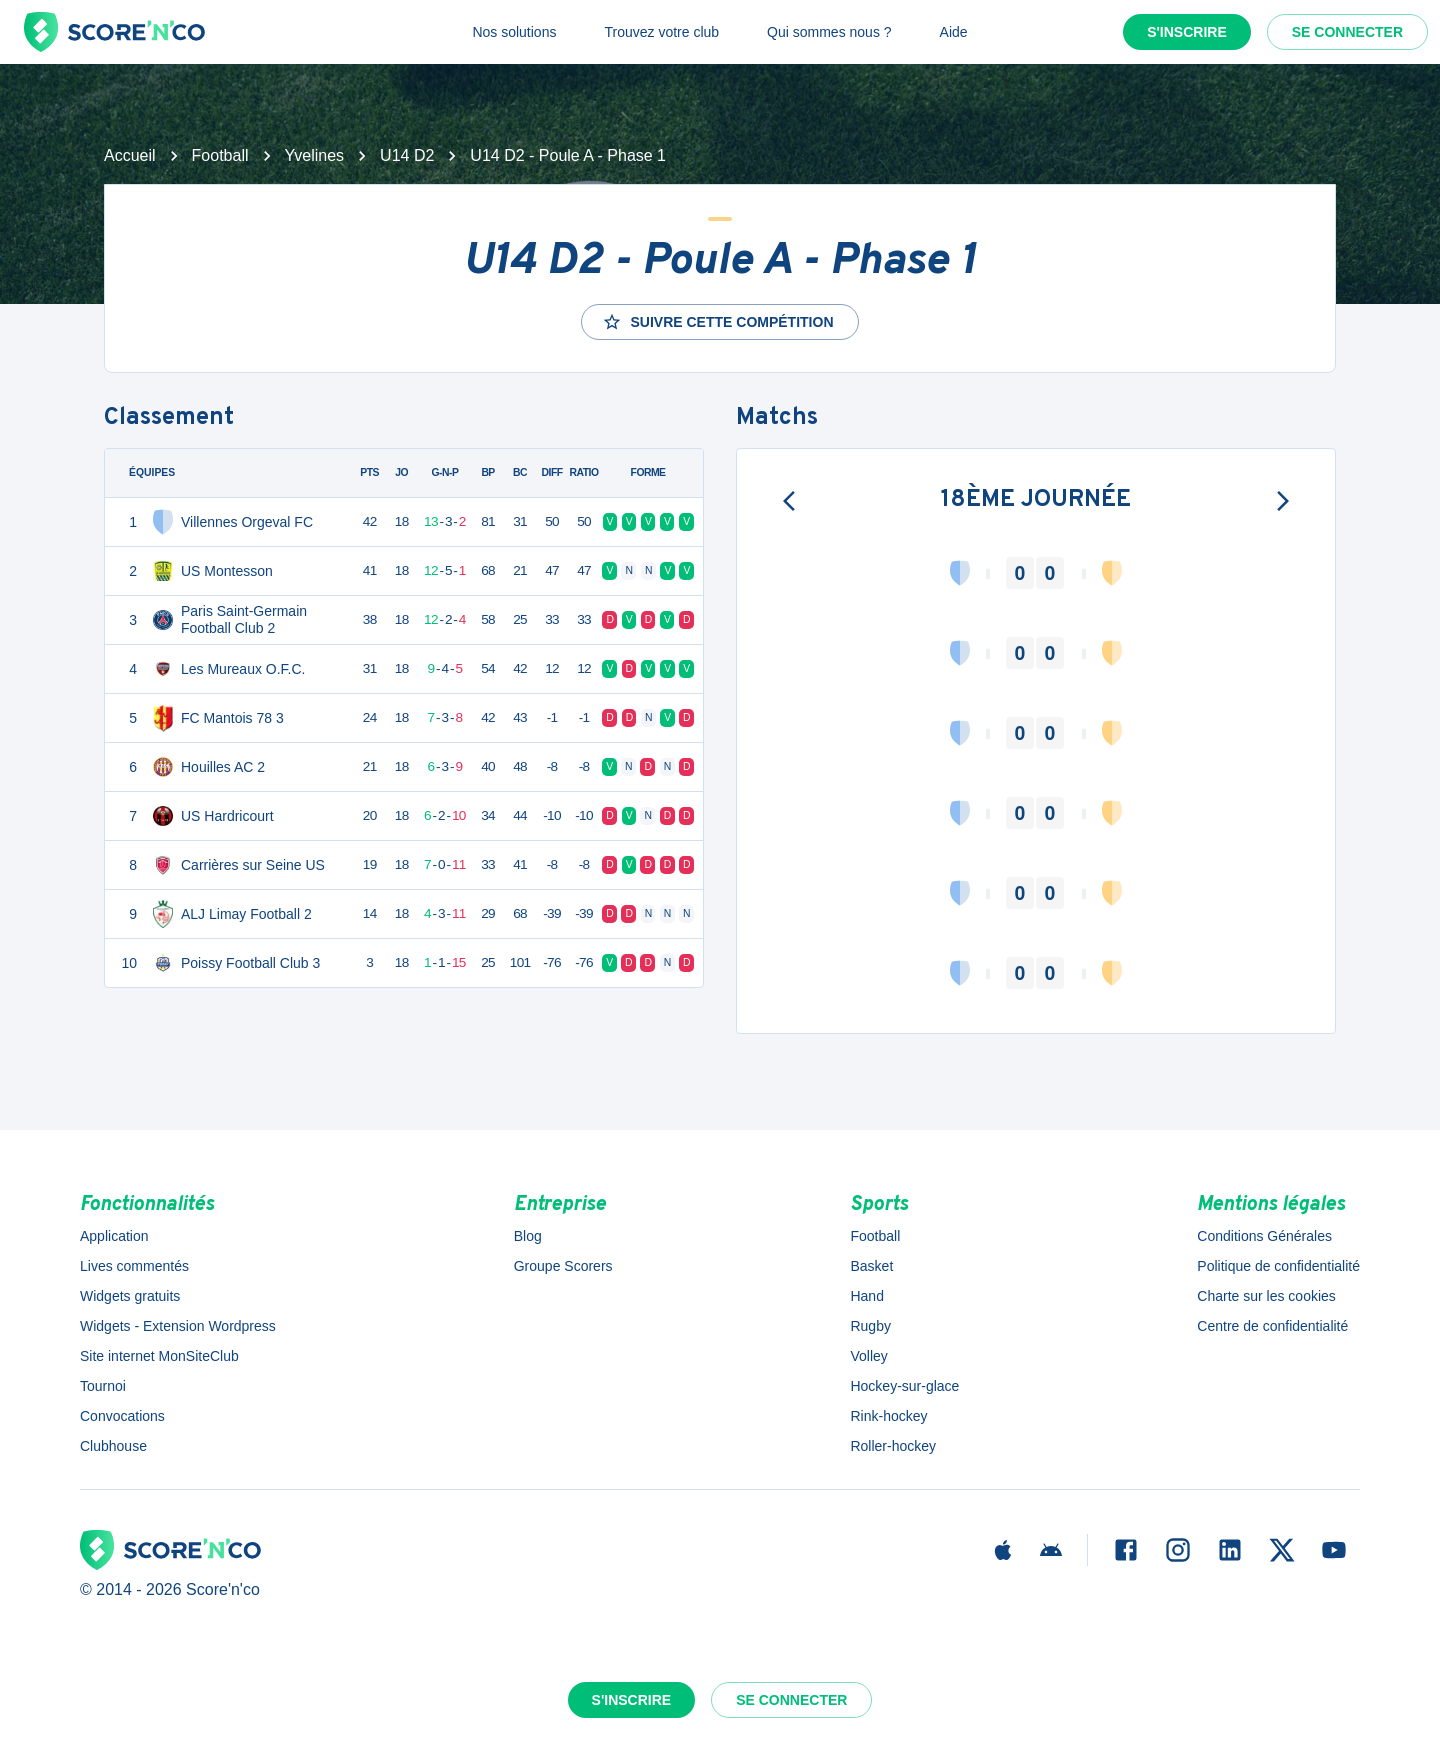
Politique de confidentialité (1278, 1266)
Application (114, 1236)
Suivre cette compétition (717, 322)
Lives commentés (134, 1266)
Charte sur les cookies (1266, 1296)
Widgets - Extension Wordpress (178, 1326)
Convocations (122, 1416)
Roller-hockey (893, 1446)
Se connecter (1347, 32)
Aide (954, 32)
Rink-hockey (888, 1416)
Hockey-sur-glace (904, 1386)
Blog (528, 1236)
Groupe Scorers (563, 1266)
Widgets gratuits (130, 1296)
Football (220, 155)
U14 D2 (407, 155)
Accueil (130, 155)
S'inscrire (1187, 32)
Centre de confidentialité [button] (1272, 1326)
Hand (866, 1296)
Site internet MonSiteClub (159, 1356)
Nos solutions (514, 32)
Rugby (870, 1326)
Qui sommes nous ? (829, 32)
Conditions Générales (1264, 1236)
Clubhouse (113, 1446)
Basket (871, 1266)
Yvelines (315, 155)
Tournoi (103, 1386)
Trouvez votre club (661, 32)
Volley (868, 1356)
